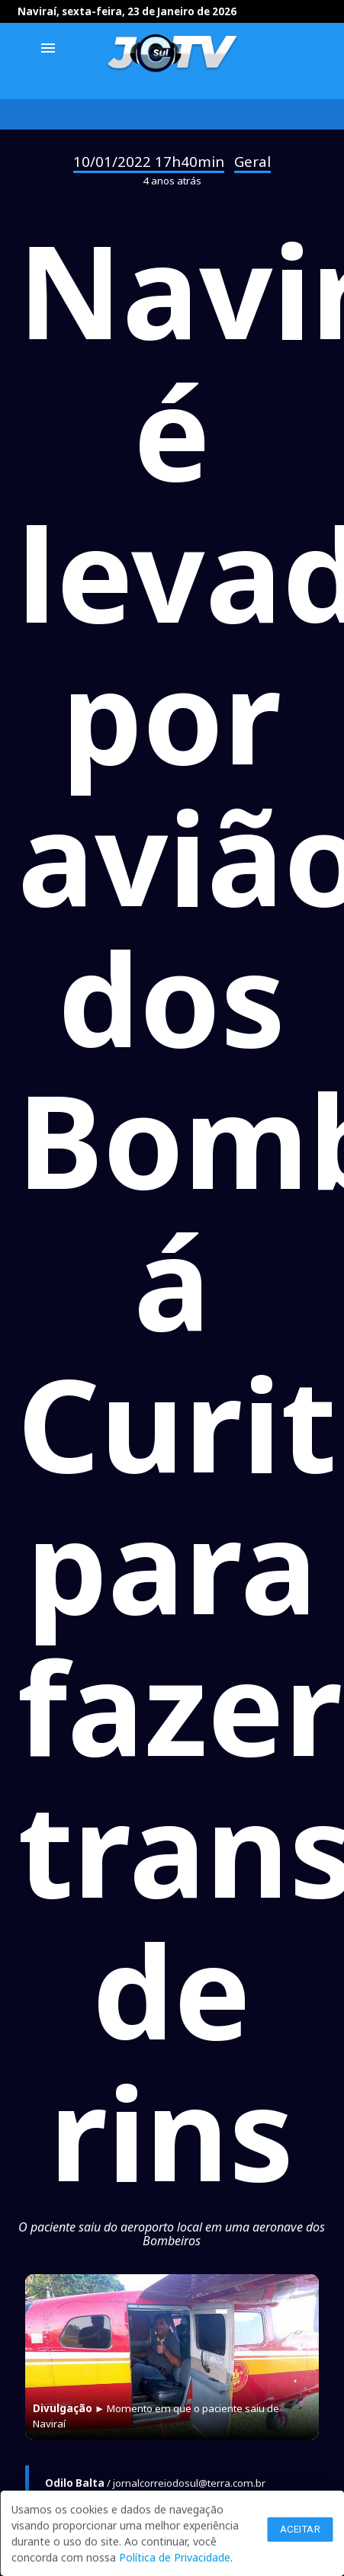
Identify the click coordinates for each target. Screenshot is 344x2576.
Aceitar (300, 2529)
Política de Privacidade (174, 2557)
